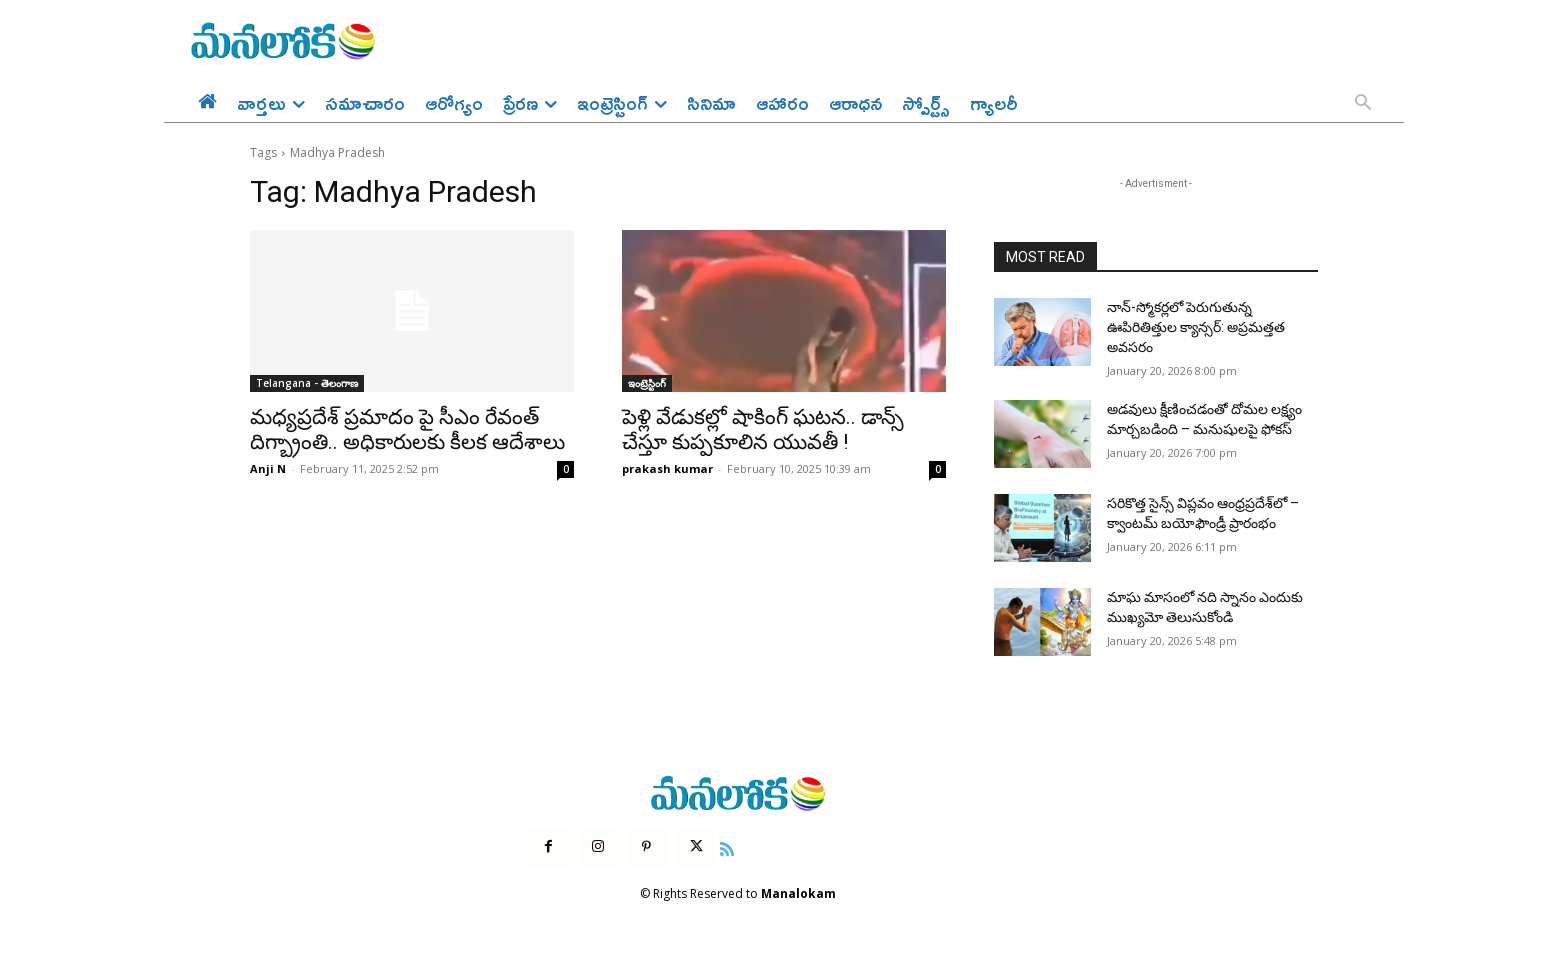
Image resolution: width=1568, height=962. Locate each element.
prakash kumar (667, 468)
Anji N (268, 468)
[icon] (727, 847)
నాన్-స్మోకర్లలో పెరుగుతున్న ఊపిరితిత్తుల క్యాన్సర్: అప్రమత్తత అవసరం (1196, 326)
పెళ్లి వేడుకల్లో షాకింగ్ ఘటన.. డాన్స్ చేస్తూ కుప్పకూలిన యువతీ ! (763, 429)
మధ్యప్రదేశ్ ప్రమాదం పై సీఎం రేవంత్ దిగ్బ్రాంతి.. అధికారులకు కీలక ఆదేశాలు (407, 429)
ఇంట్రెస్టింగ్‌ (647, 383)
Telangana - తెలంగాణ (307, 383)
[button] (1363, 104)
